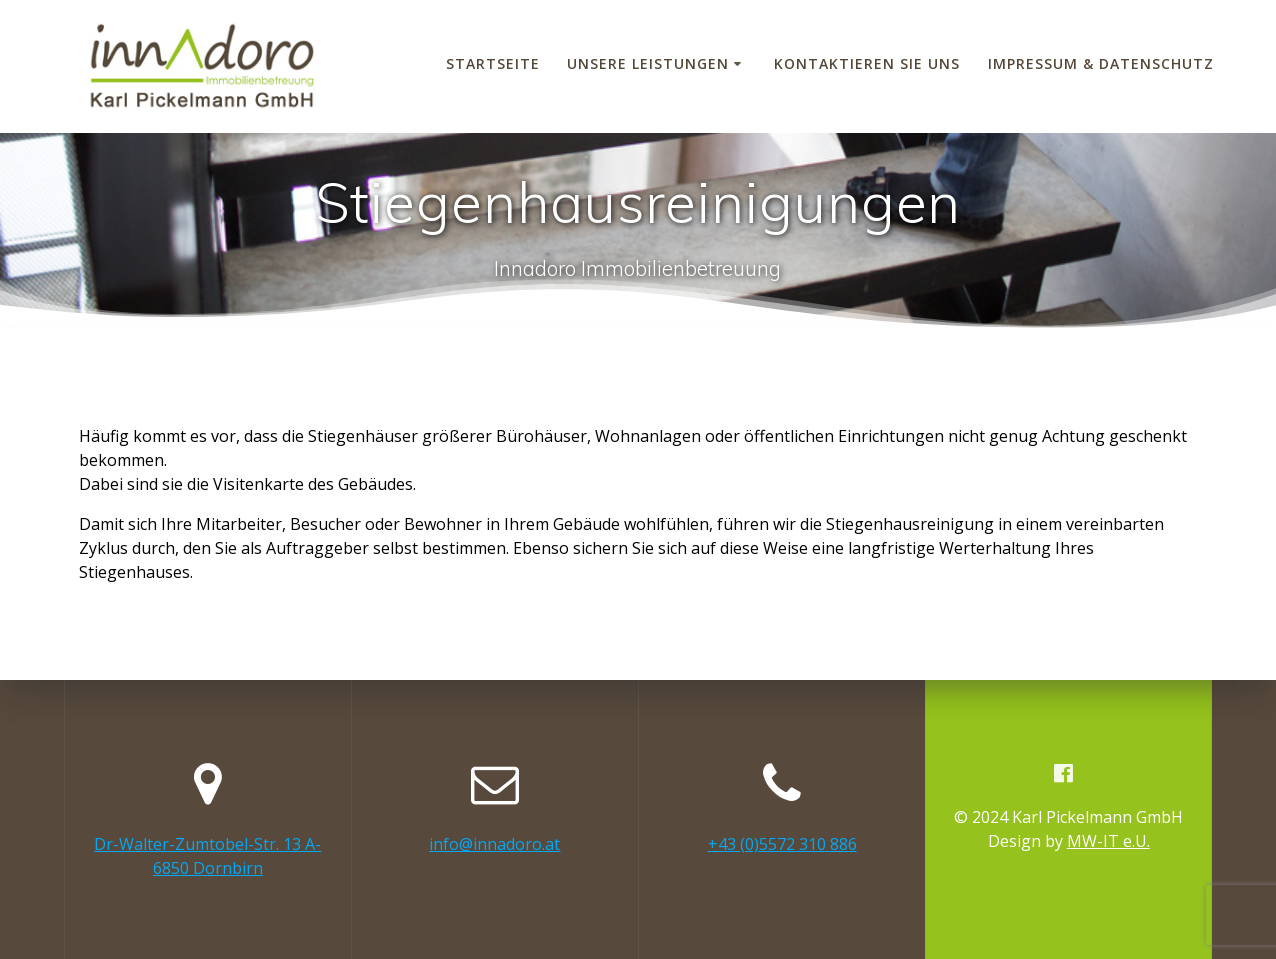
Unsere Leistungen (648, 63)
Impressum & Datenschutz (1101, 63)
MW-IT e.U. (1108, 841)
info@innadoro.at (494, 844)
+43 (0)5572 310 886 (782, 844)
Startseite (493, 63)
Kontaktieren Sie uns (867, 63)
